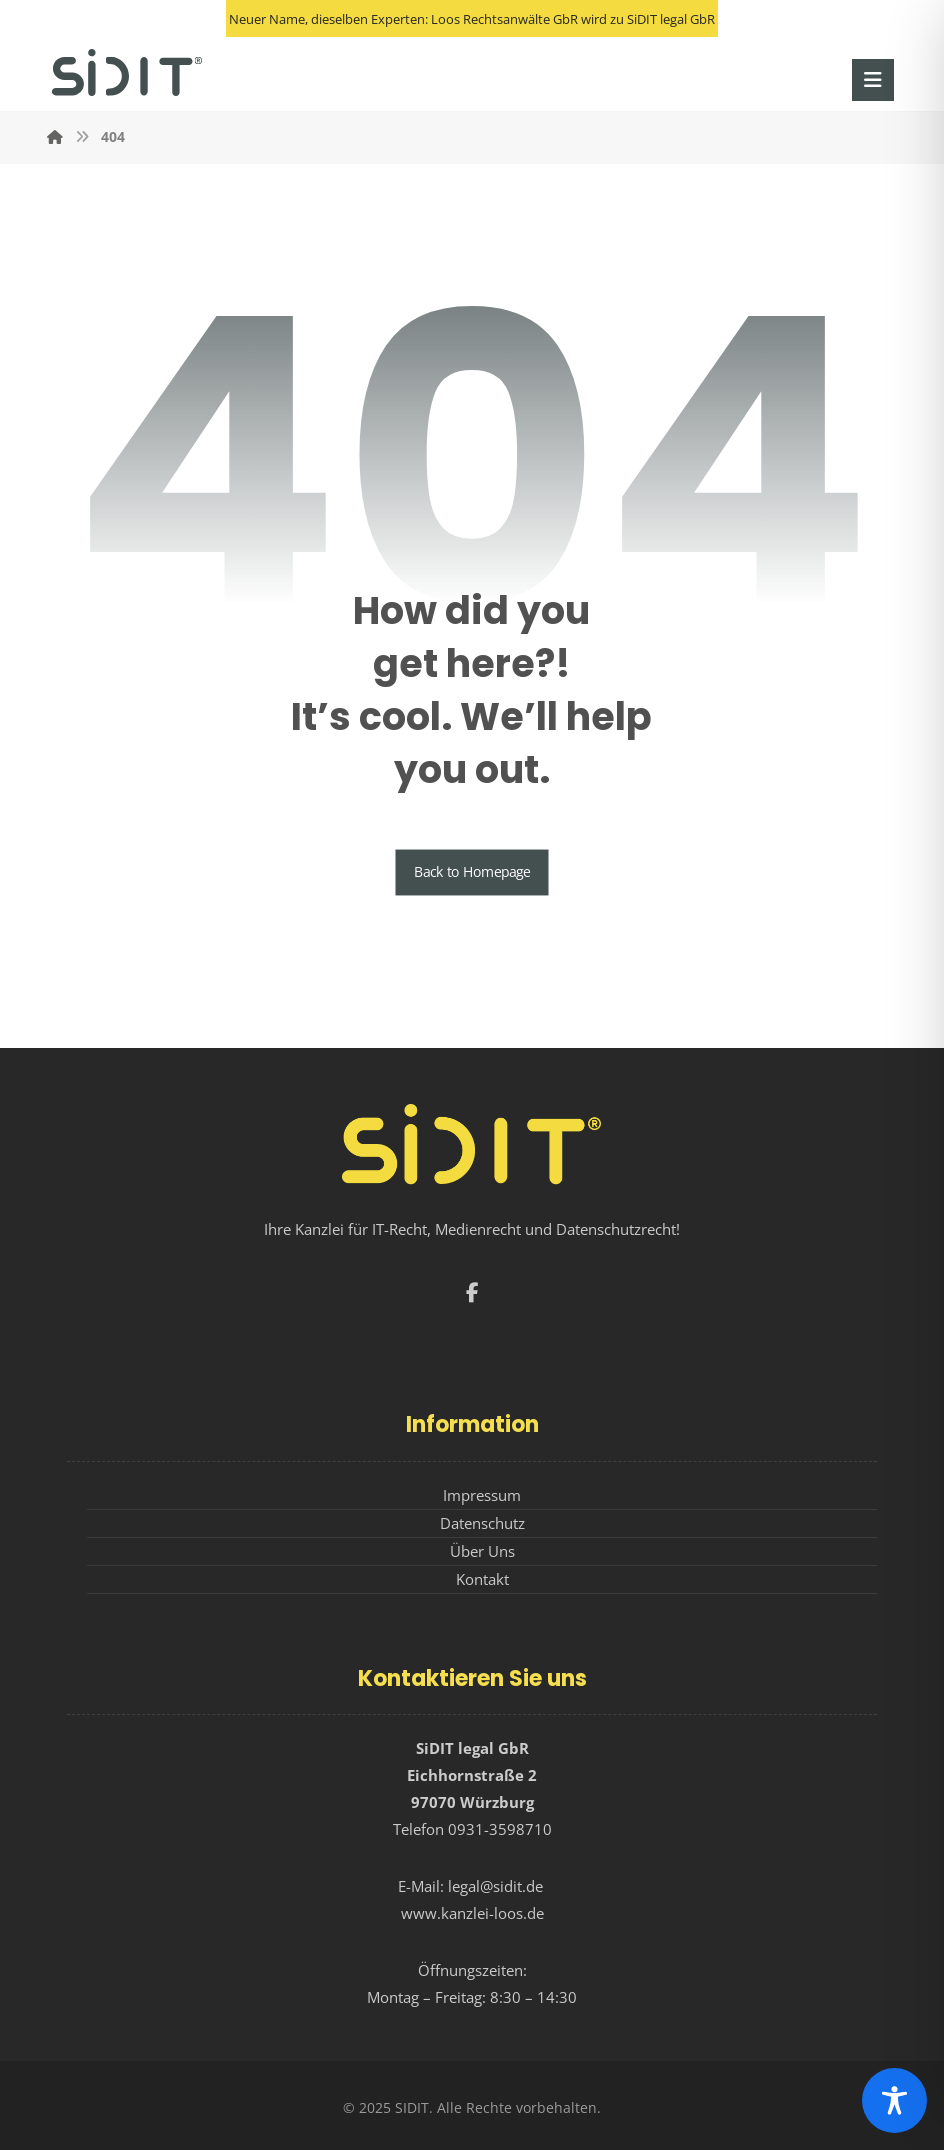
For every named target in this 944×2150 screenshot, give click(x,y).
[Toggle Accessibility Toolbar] (894, 2100)
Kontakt (482, 1579)
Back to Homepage (472, 872)
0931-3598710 (500, 1829)
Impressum (482, 1495)
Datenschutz (482, 1523)
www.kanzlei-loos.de (472, 1913)
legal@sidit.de (495, 1886)
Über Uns (482, 1551)
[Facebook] (472, 1293)
